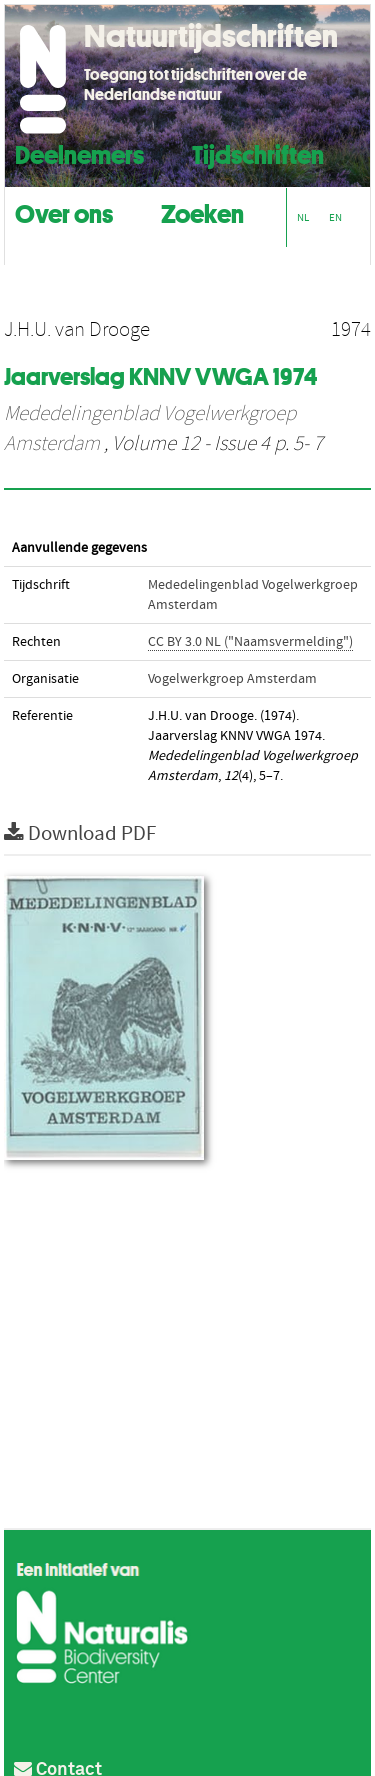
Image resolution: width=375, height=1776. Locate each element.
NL (303, 217)
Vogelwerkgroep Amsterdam (232, 679)
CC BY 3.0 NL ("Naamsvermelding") (250, 642)
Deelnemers (79, 152)
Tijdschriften (258, 152)
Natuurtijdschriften (211, 36)
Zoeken (202, 211)
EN (335, 217)
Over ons (64, 211)
